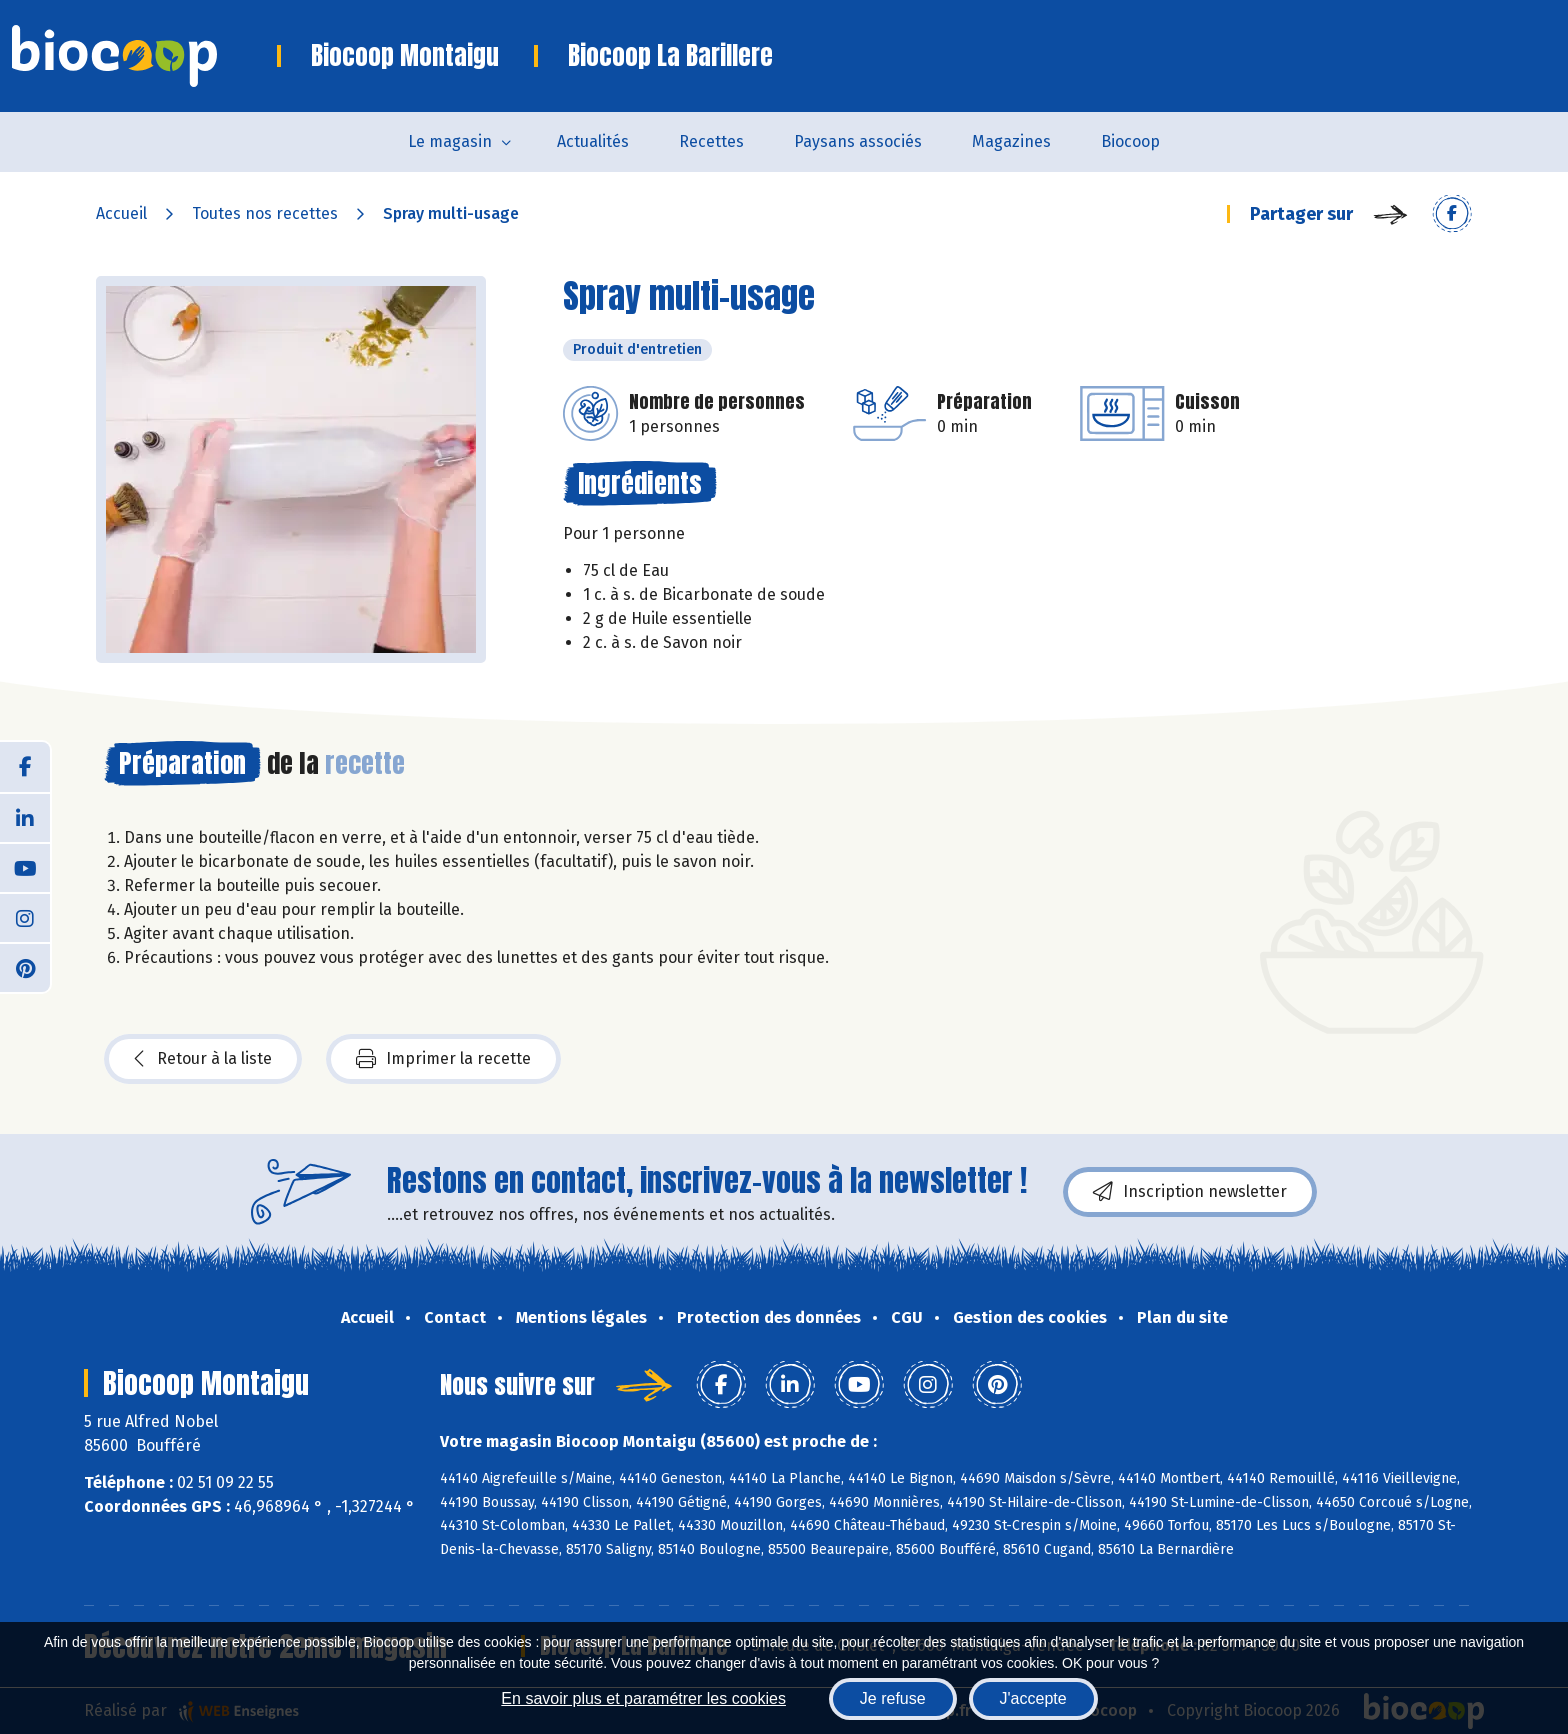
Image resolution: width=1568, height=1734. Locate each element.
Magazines (1011, 141)
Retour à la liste (203, 1059)
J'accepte (1033, 1698)
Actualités (593, 141)
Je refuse (893, 1698)
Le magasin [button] (450, 141)
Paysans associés (858, 141)
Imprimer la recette (443, 1059)
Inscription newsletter (1190, 1192)
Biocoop (1130, 141)
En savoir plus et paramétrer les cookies (643, 1698)
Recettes (711, 141)
